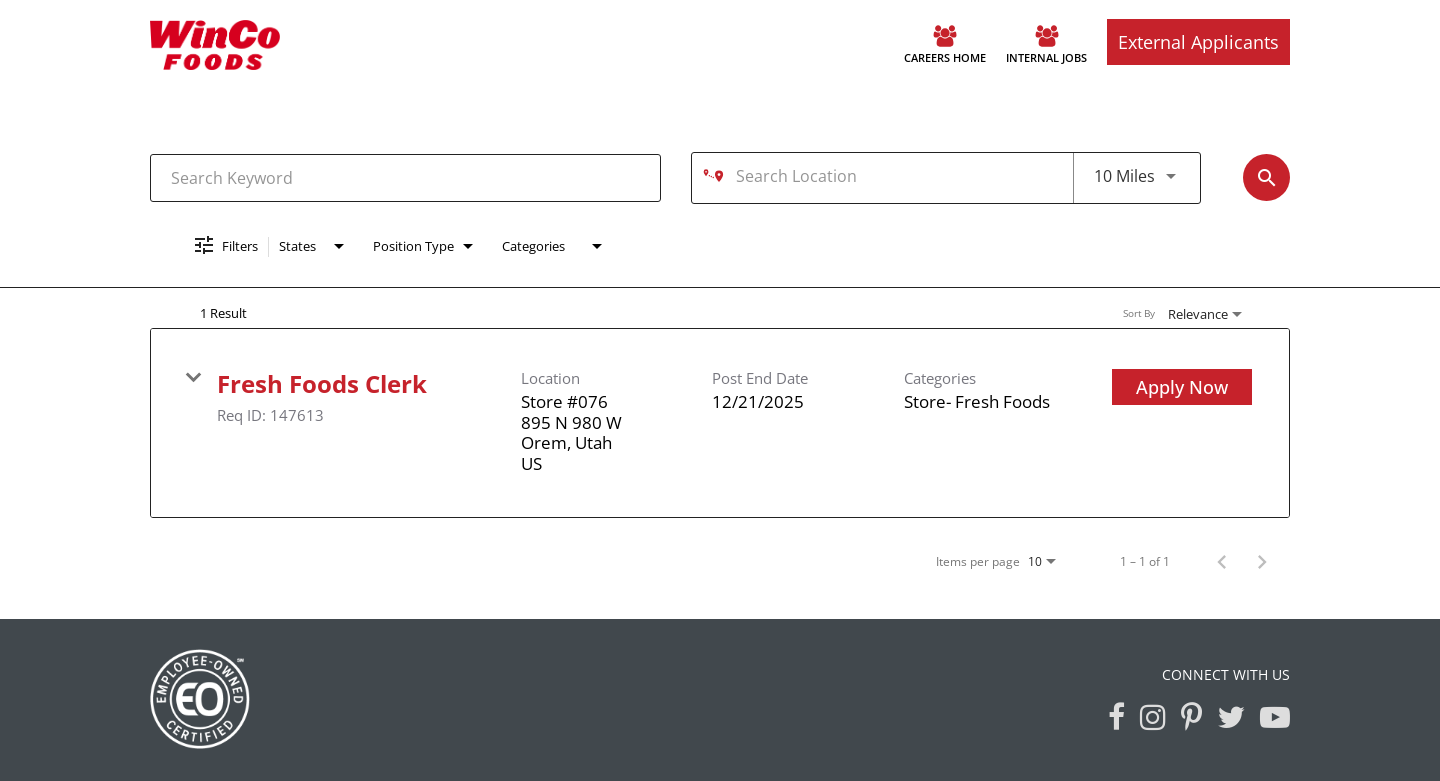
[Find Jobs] (1266, 177)
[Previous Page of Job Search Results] (1222, 561)
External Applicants (1198, 42)
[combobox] (405, 177)
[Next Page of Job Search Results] (1262, 561)
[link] (720, 423)
